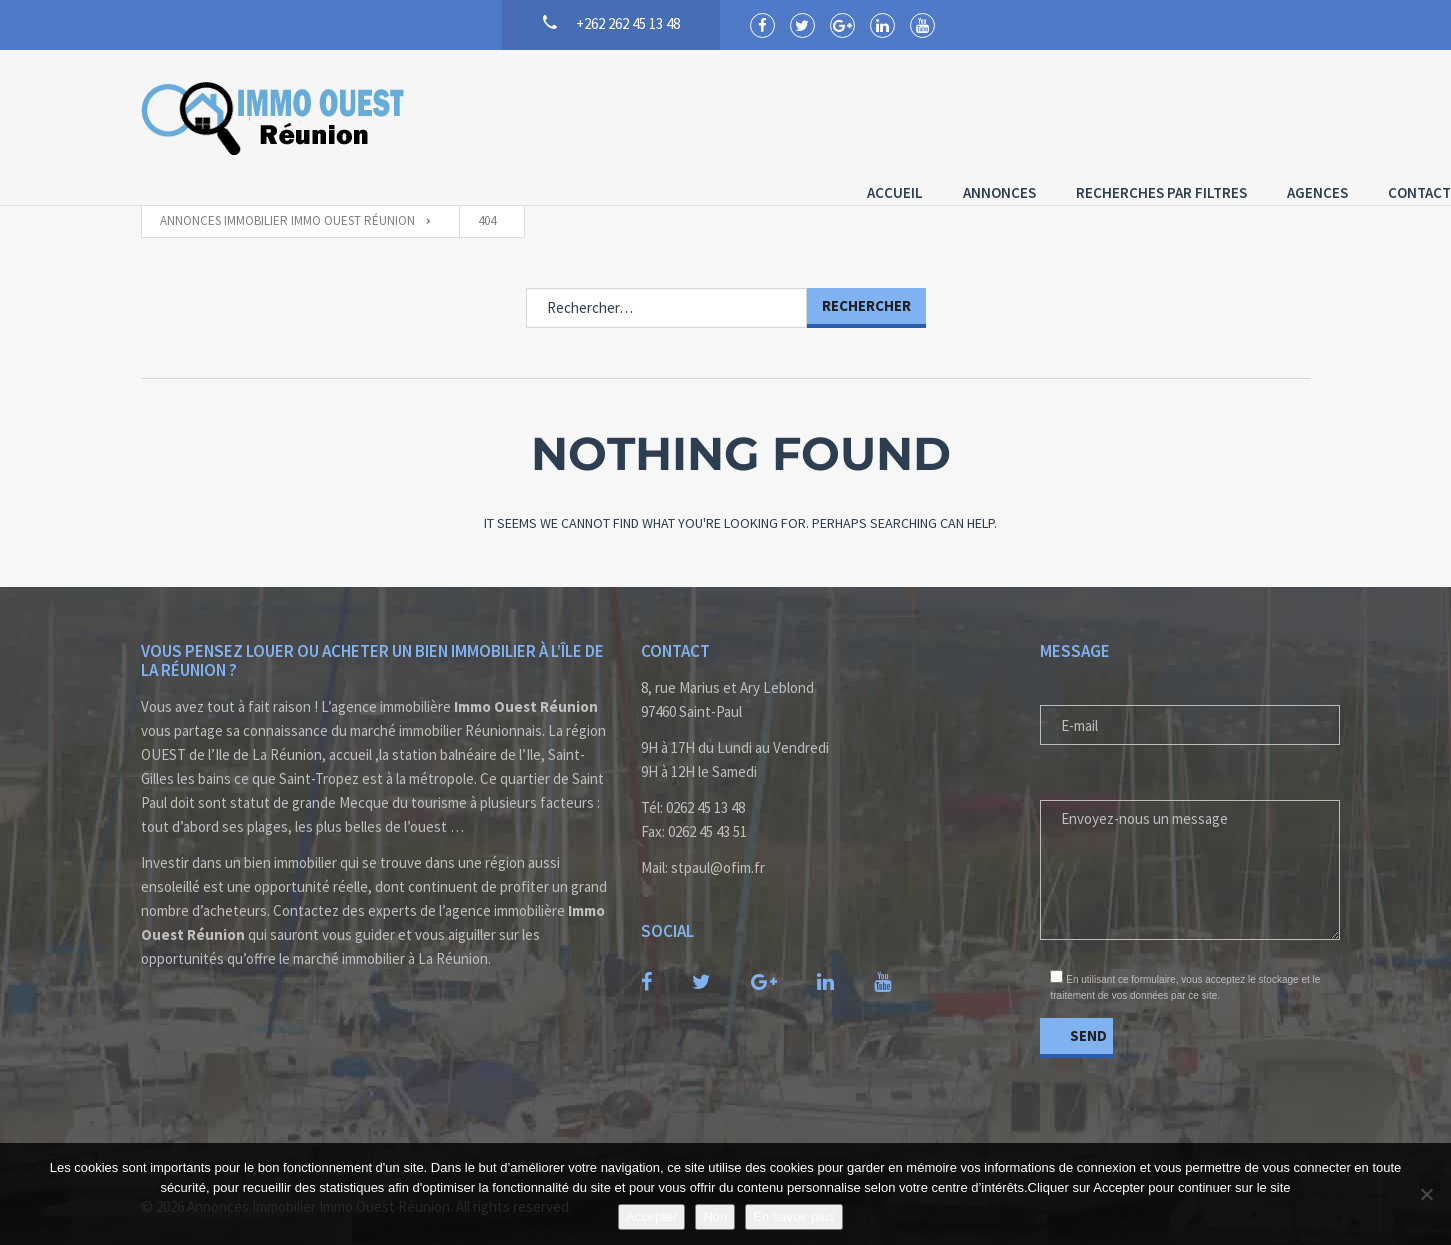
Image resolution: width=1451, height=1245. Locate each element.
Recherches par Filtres (1021, 115)
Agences (1177, 115)
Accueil (755, 115)
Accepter (651, 1216)
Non (715, 1216)
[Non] (1426, 1194)
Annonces (859, 115)
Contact (1279, 115)
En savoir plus (794, 1216)
